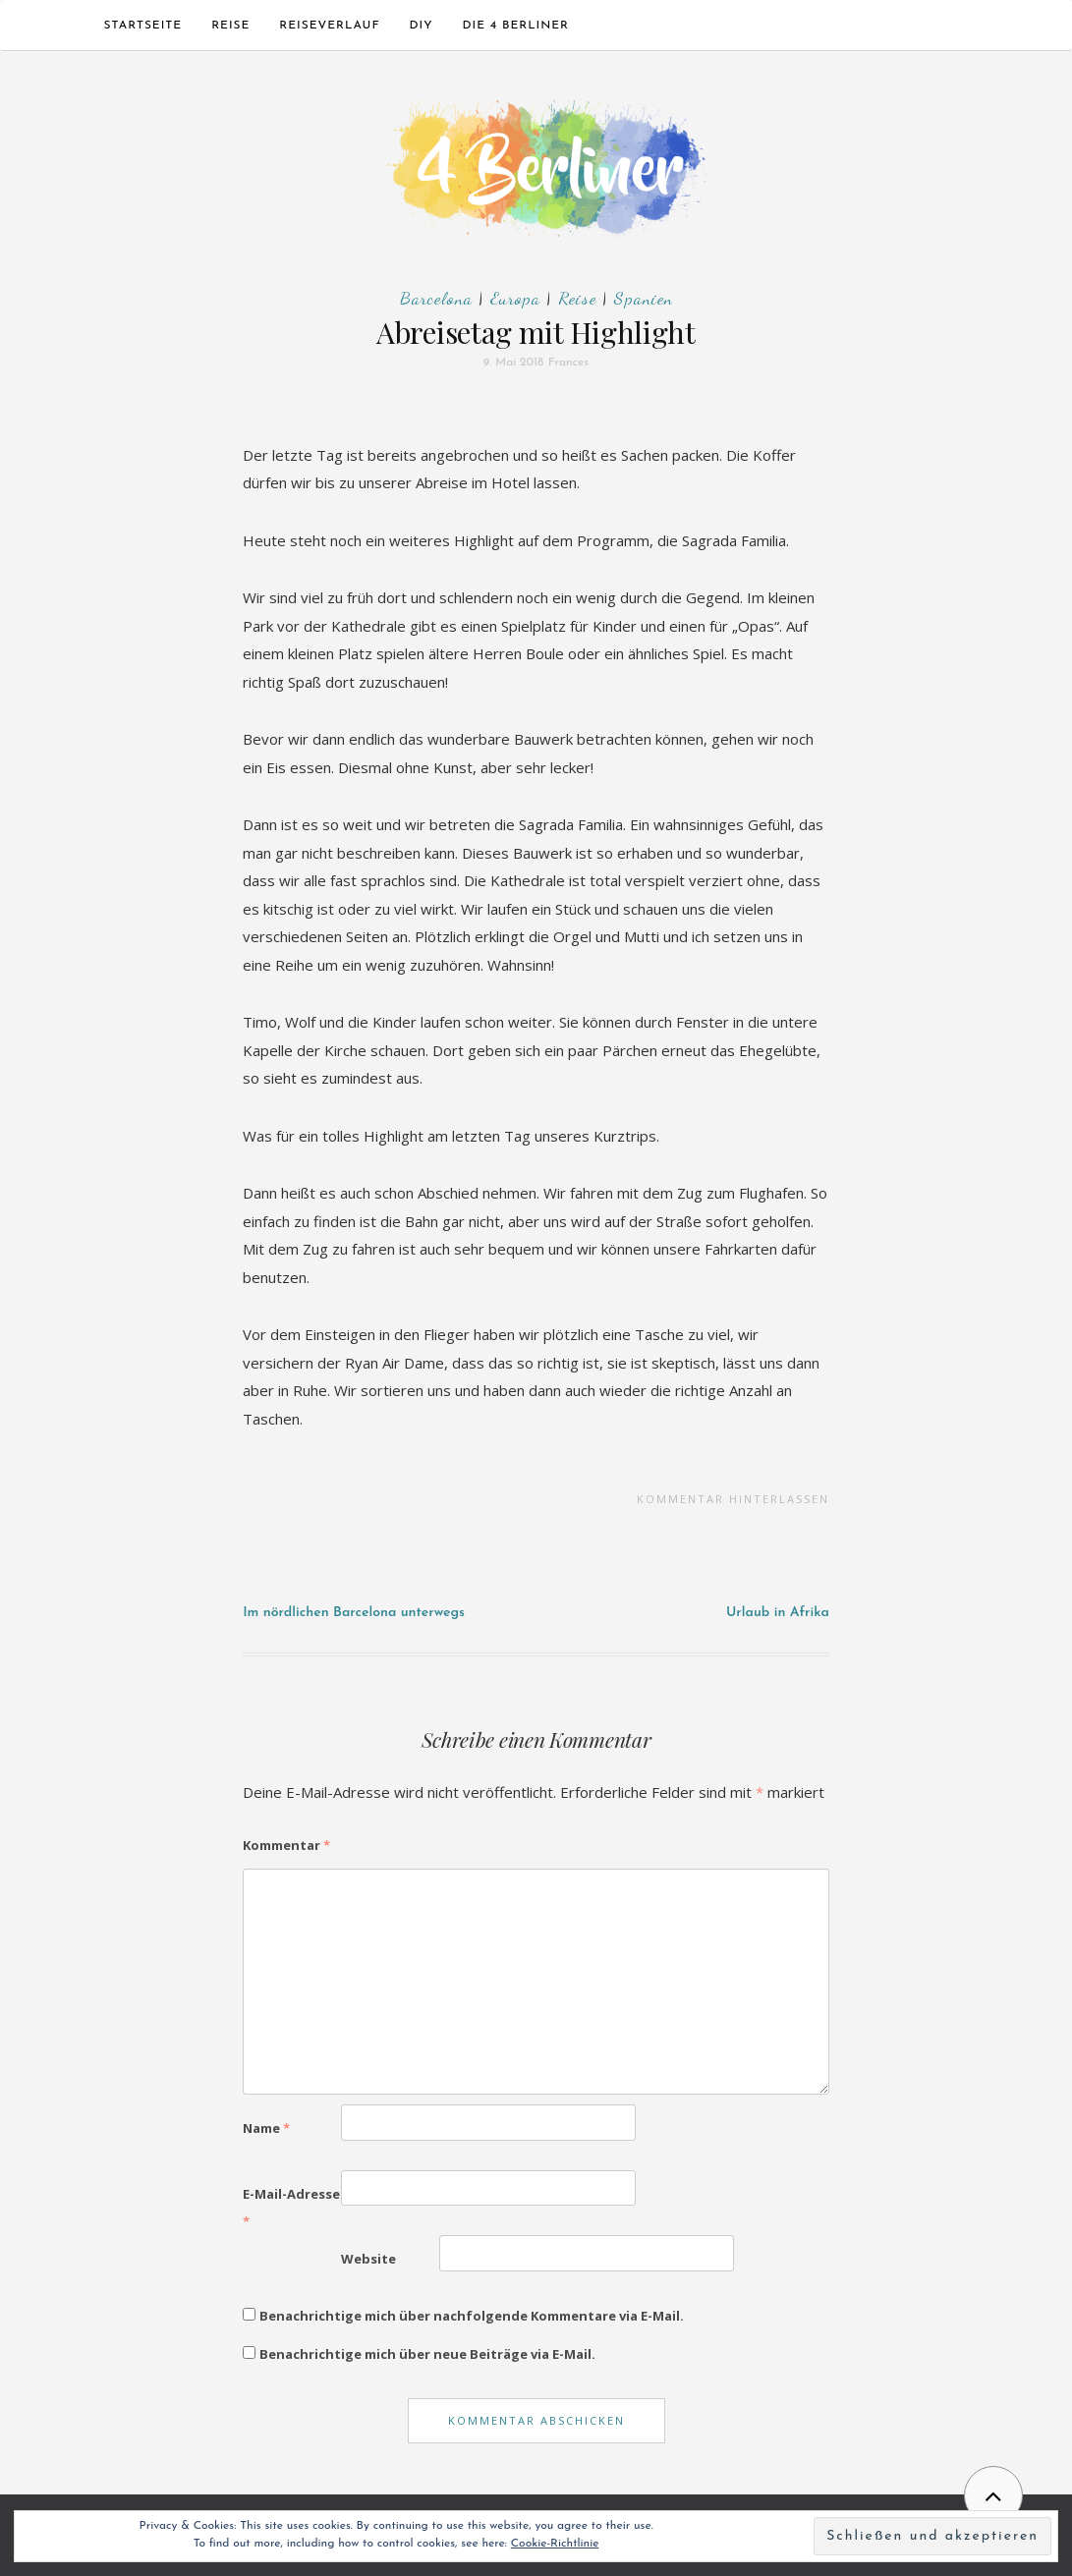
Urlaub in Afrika (777, 1612)
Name (266, 2128)
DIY (420, 25)
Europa (515, 297)
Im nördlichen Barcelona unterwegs (354, 1612)
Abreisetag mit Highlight (536, 332)
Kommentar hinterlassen (733, 1498)
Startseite (143, 25)
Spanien (643, 297)
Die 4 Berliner (515, 25)
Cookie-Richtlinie (555, 2543)
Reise (230, 25)
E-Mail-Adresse (291, 2208)
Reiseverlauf (329, 25)
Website (368, 2259)
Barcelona (436, 297)
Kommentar (286, 1845)
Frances (568, 362)
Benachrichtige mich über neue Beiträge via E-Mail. (427, 2354)
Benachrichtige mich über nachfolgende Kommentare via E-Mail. (471, 2315)
